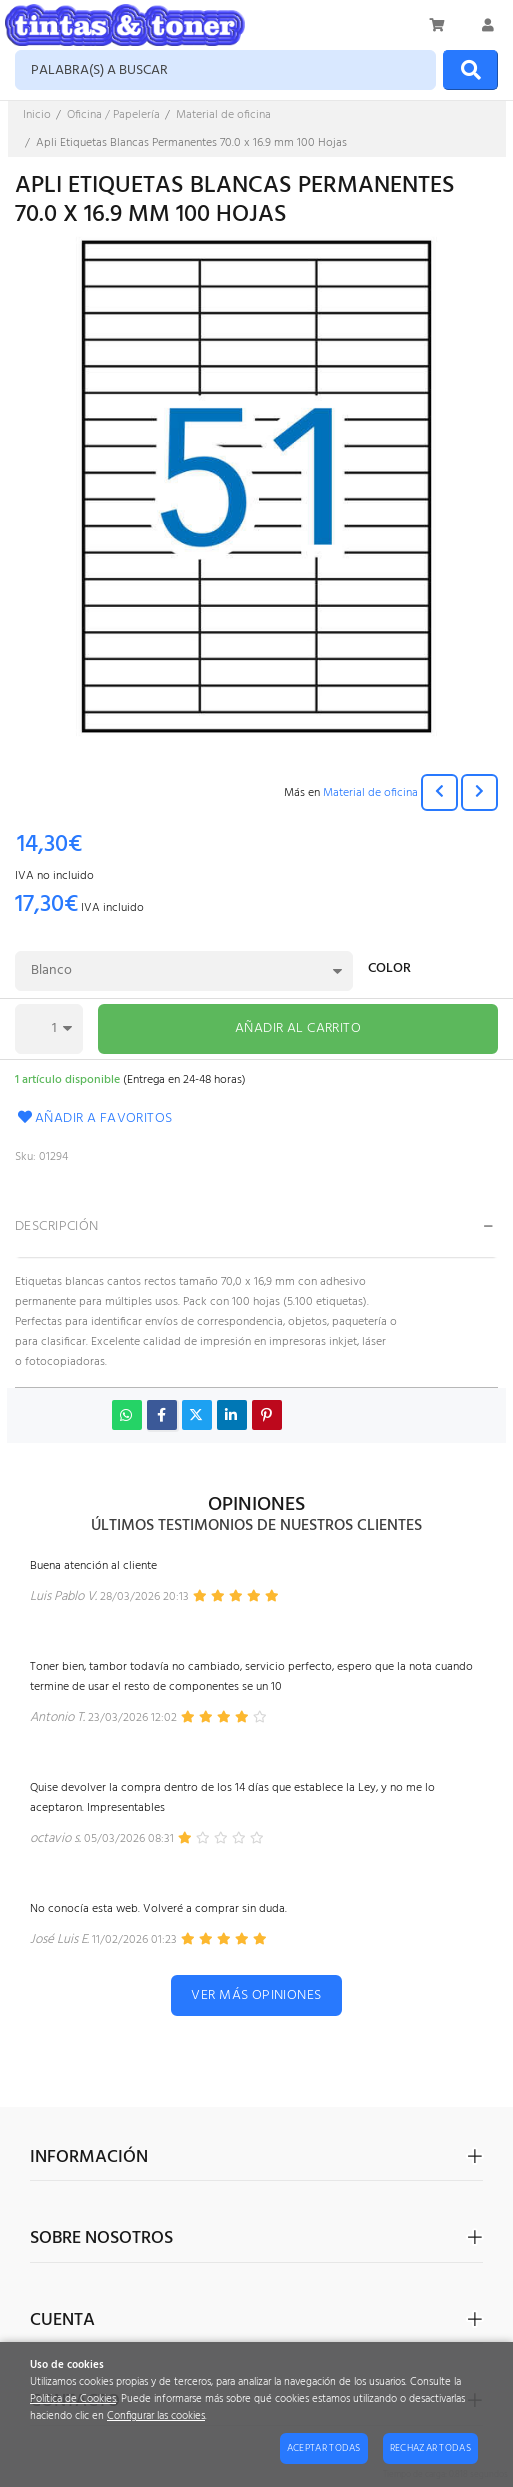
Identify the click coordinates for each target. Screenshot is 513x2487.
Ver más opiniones (256, 1995)
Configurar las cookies (156, 2416)
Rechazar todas (430, 2448)
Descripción (57, 1226)
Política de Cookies (73, 2399)
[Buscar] (470, 70)
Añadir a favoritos (94, 1118)
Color (389, 970)
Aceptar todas (324, 2448)
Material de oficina (370, 793)
